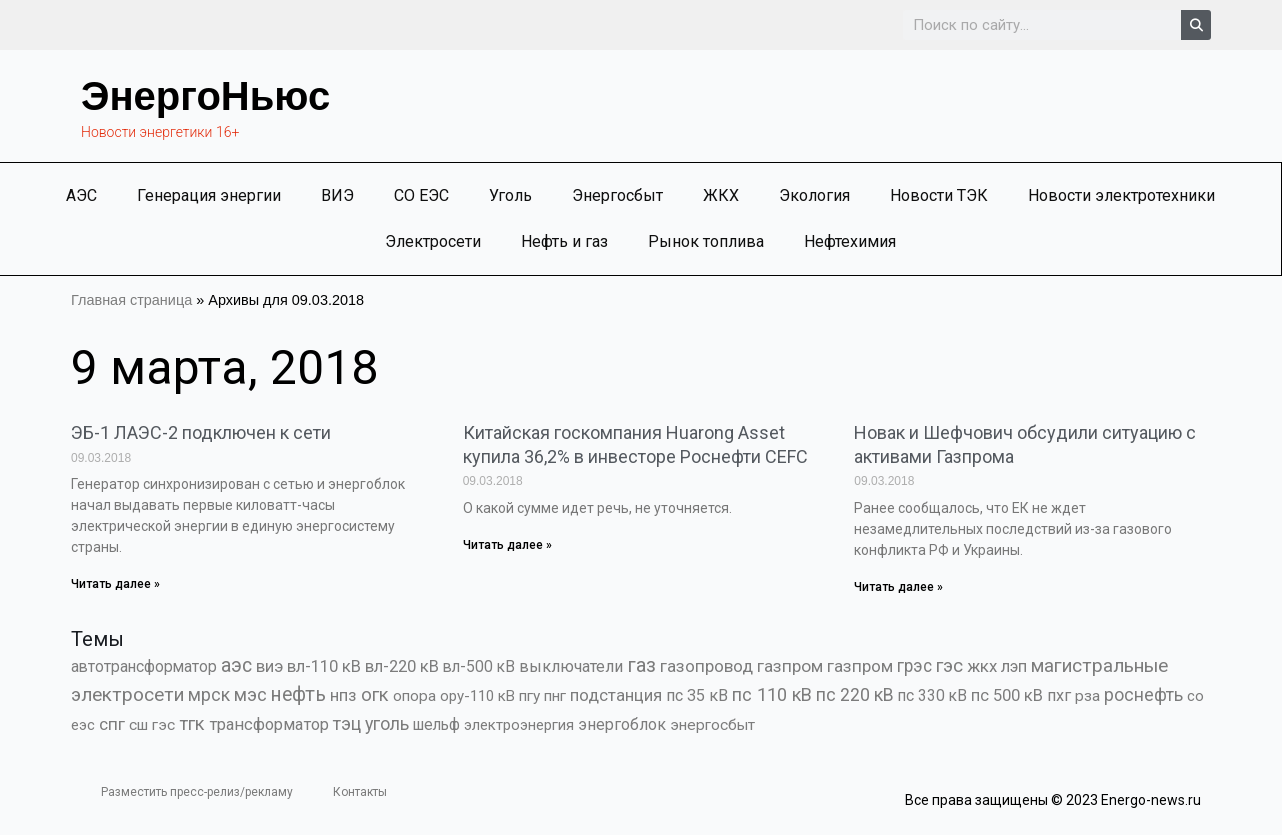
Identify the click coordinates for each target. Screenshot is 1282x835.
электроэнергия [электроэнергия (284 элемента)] (519, 725)
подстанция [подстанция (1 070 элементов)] (616, 695)
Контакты (360, 792)
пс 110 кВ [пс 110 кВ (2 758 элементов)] (772, 694)
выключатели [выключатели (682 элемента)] (571, 666)
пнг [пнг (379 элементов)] (555, 696)
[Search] (1196, 25)
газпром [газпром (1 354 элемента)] (860, 666)
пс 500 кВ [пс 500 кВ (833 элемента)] (1007, 695)
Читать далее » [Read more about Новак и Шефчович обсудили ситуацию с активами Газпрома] (898, 587)
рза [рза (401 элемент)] (1087, 696)
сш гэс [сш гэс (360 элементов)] (152, 725)
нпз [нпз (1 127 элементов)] (343, 695)
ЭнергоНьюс (205, 96)
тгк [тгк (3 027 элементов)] (192, 723)
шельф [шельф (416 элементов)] (436, 725)
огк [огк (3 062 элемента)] (375, 694)
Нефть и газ (564, 241)
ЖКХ (721, 195)
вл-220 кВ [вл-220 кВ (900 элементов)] (402, 666)
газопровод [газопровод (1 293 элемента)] (706, 666)
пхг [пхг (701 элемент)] (1059, 695)
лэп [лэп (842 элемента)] (1014, 666)
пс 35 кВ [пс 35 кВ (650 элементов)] (697, 695)
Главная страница (131, 300)
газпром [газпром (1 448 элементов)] (790, 666)
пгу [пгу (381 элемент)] (529, 696)
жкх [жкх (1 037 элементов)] (982, 666)
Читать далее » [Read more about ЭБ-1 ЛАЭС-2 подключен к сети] (115, 584)
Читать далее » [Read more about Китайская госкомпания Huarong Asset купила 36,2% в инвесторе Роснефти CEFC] (507, 545)
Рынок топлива (706, 241)
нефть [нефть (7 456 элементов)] (298, 694)
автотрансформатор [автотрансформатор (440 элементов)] (144, 666)
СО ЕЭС (421, 195)
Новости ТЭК (939, 195)
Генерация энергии (209, 195)
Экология (814, 195)
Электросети (433, 241)
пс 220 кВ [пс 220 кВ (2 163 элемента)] (855, 694)
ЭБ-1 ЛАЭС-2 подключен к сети (201, 432)
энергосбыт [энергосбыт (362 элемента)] (712, 725)
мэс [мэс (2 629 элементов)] (250, 694)
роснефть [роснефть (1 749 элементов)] (1143, 695)
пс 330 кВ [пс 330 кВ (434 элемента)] (932, 695)
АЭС (81, 195)
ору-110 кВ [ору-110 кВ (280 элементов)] (477, 696)
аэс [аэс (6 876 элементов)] (236, 665)
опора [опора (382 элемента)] (414, 696)
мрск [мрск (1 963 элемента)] (209, 695)
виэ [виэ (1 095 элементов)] (269, 666)
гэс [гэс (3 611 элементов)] (949, 666)
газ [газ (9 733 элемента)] (641, 665)
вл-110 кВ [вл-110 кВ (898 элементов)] (324, 666)
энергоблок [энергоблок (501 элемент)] (622, 724)
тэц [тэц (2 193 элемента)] (347, 723)
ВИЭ (337, 195)
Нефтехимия (850, 241)
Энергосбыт (617, 195)
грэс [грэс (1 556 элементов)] (914, 666)
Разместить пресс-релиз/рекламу (197, 792)
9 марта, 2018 (224, 367)
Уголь (510, 195)
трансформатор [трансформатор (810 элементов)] (269, 724)
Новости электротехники (1121, 195)
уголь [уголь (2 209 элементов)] (387, 723)
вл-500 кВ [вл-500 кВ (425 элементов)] (479, 666)
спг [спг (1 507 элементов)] (112, 724)
